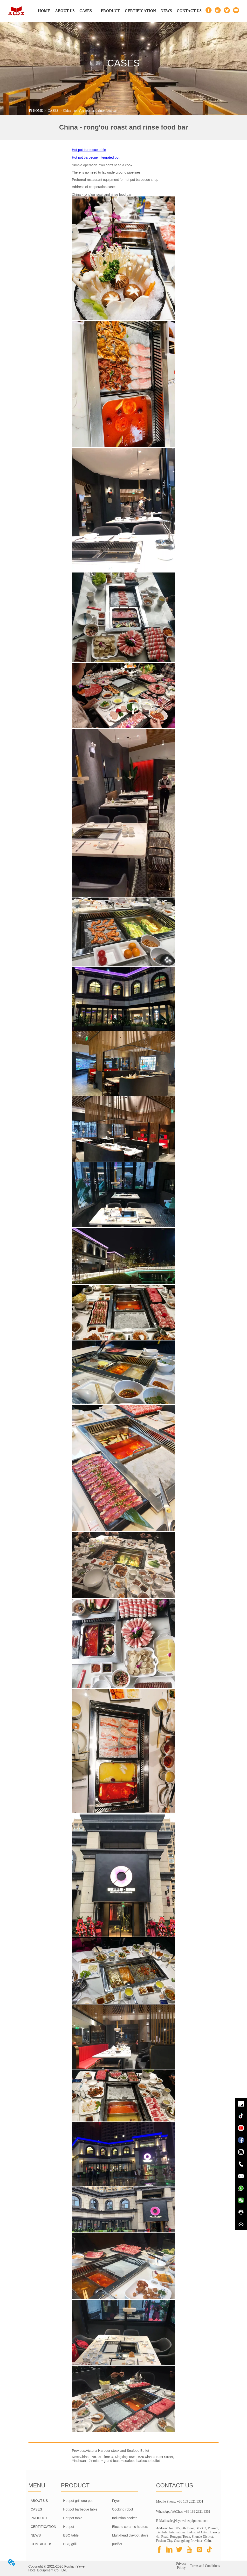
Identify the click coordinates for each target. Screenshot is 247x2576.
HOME (38, 110)
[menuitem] (110, 11)
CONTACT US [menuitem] (189, 11)
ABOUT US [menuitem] (65, 11)
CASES (53, 110)
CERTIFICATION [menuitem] (140, 11)
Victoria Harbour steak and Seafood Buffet (117, 2450)
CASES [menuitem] (85, 11)
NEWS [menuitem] (166, 11)
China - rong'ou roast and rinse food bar (90, 110)
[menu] (118, 11)
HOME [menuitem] (44, 11)
